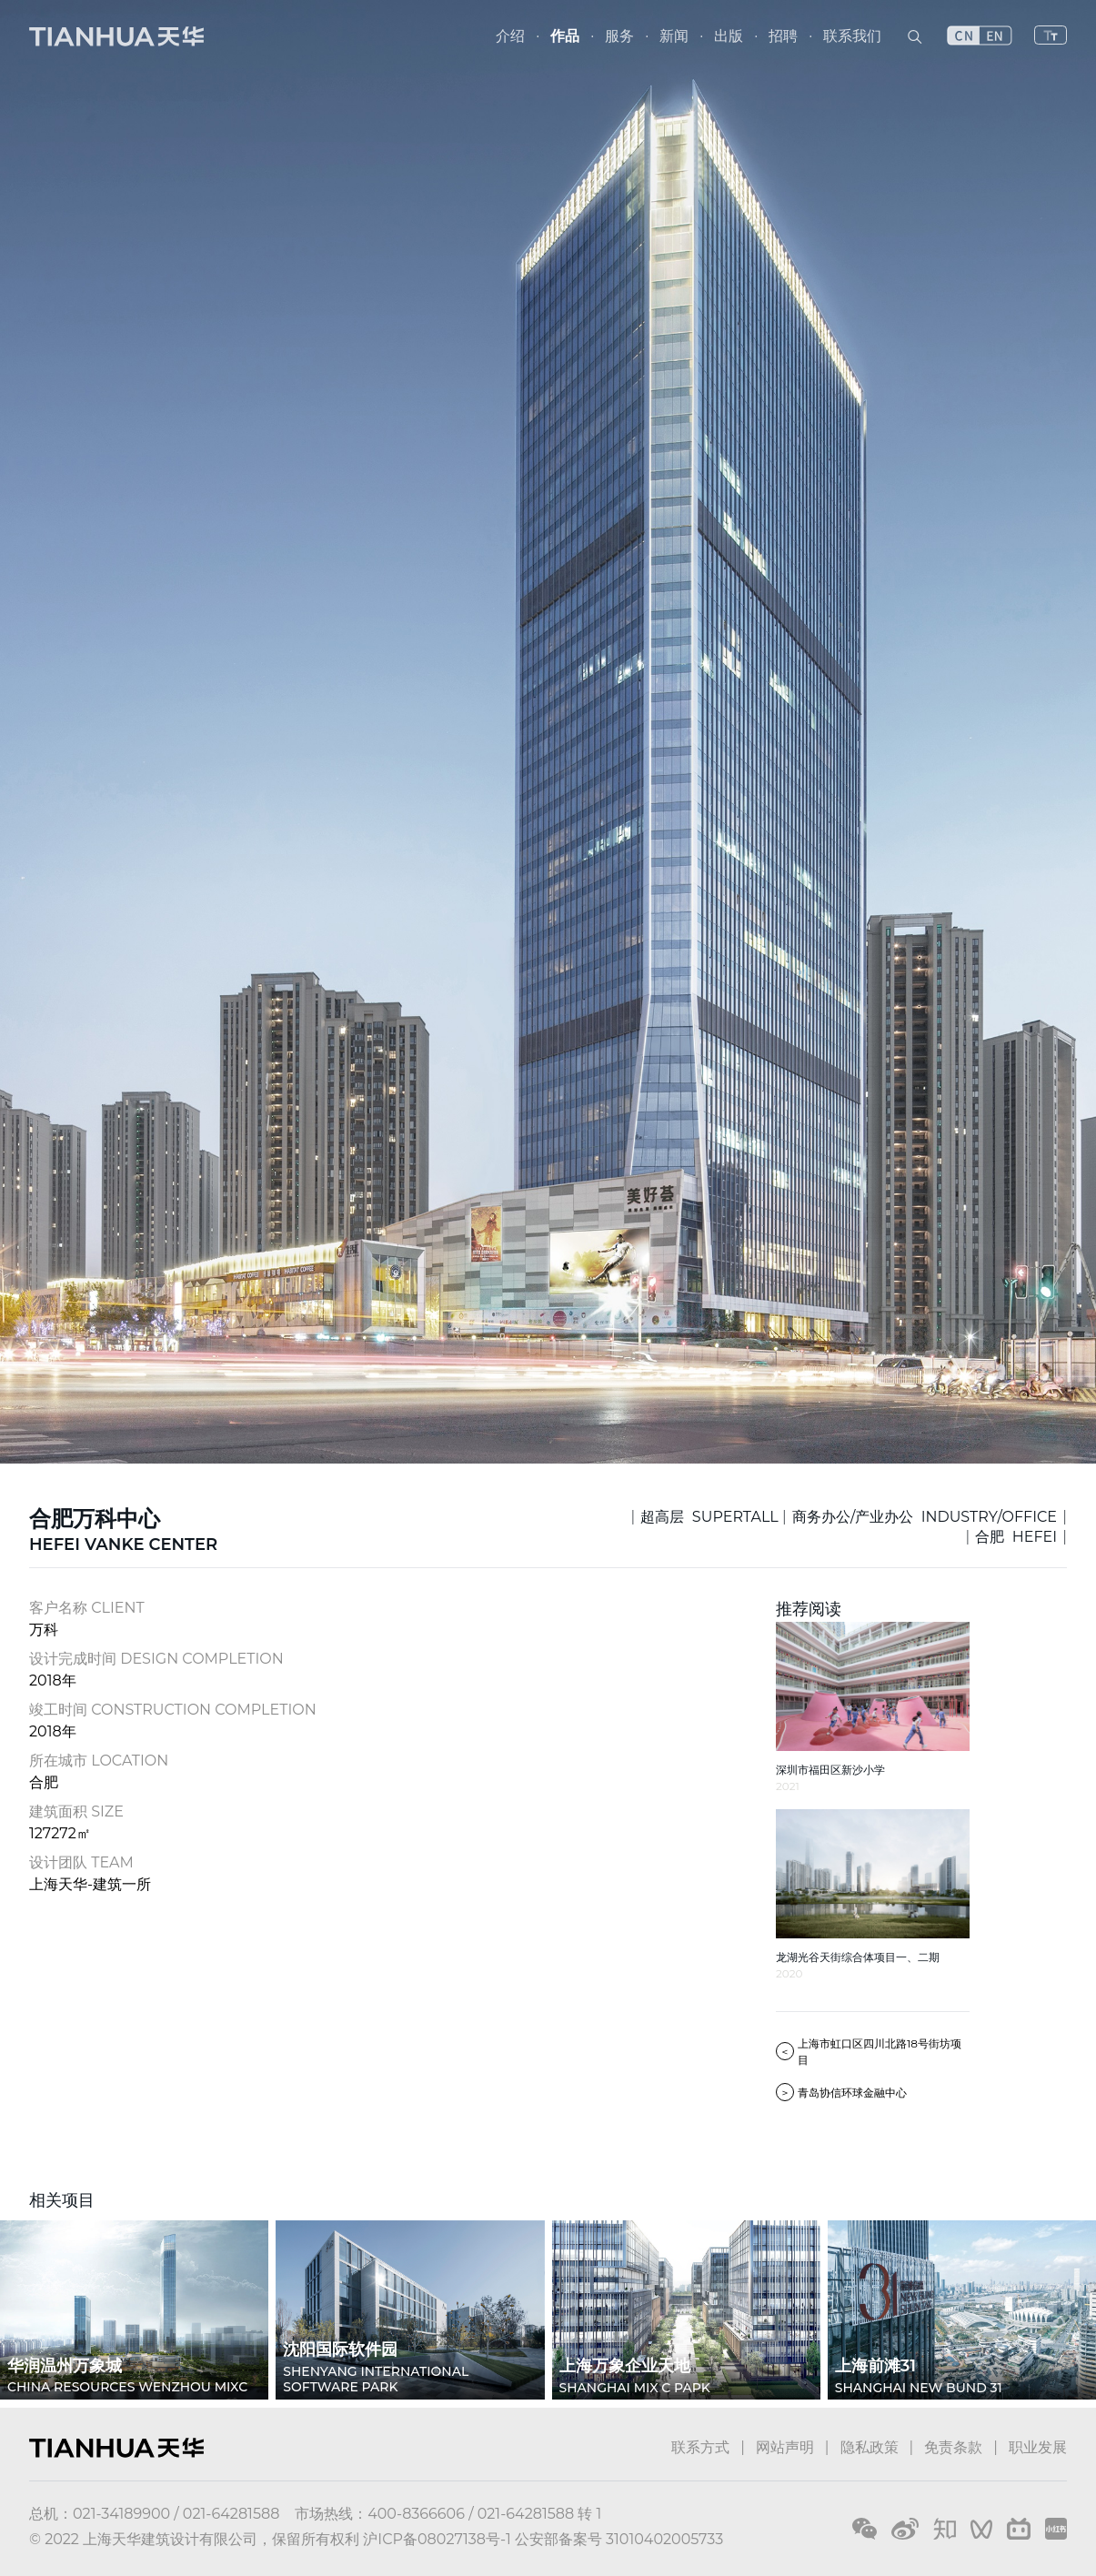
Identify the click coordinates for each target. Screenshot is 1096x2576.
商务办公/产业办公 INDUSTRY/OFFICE (924, 1516)
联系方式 (700, 2447)
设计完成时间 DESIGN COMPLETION (156, 1658)
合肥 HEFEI (1016, 1536)
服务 (619, 36)
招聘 (783, 36)
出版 (728, 36)
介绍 (510, 36)
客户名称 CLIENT (87, 1607)
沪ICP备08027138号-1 (436, 2539)
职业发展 (1038, 2447)
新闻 (674, 36)
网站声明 (785, 2447)
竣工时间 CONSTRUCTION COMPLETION (173, 1709)
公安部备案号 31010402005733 (619, 2539)
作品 (564, 36)
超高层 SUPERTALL (709, 1516)
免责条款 (953, 2447)
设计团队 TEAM (81, 1862)
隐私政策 (869, 2447)
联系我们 (852, 36)
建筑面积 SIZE (76, 1811)
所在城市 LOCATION (98, 1760)
